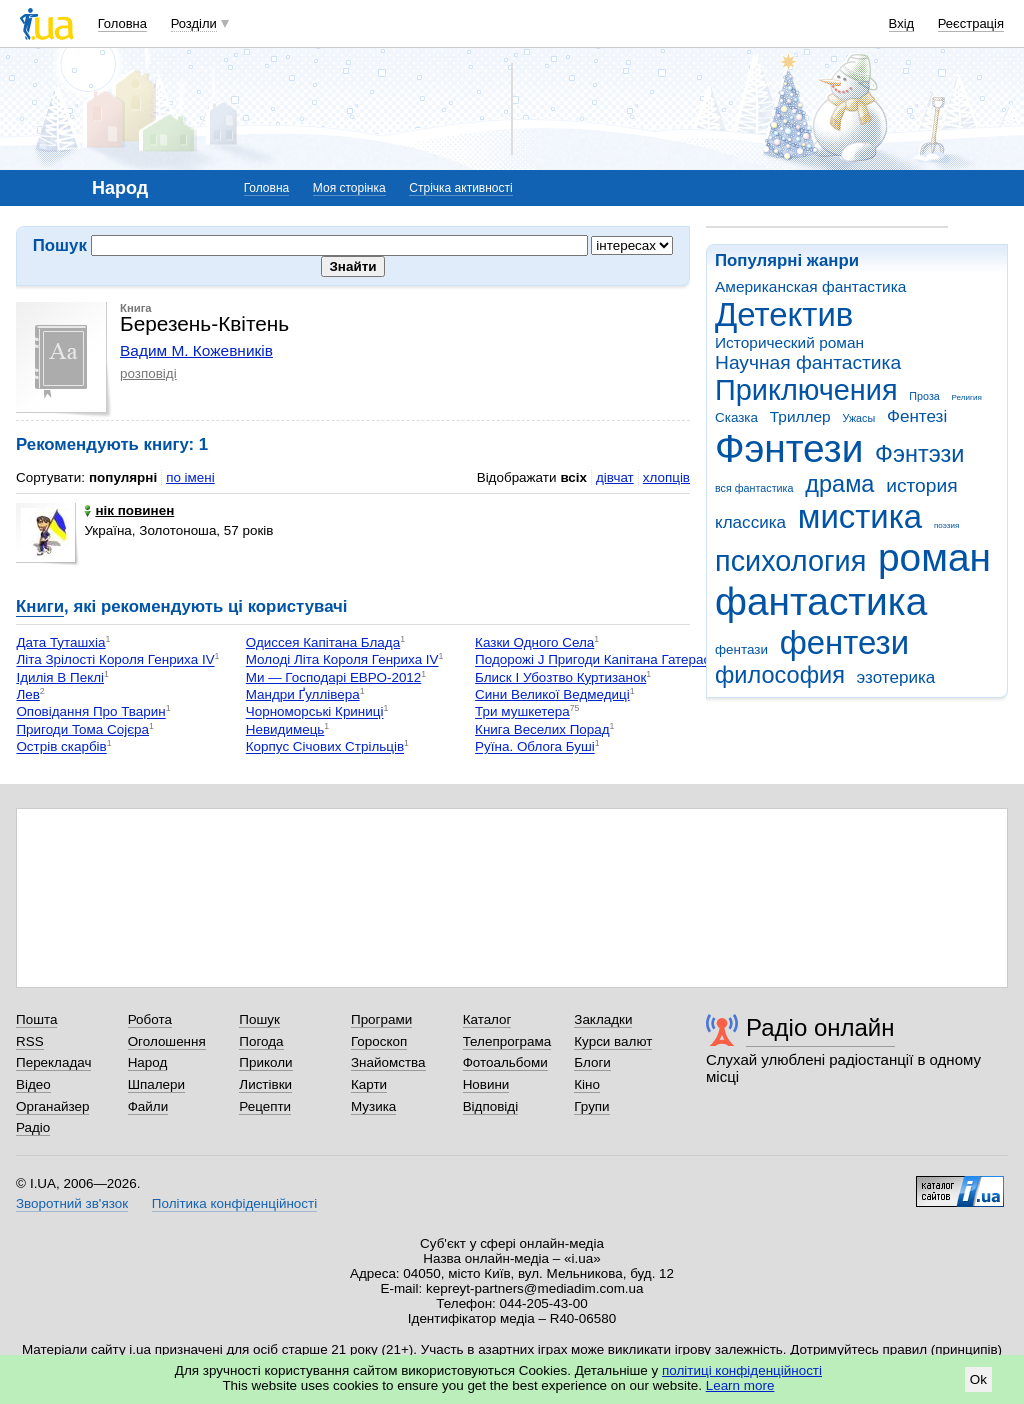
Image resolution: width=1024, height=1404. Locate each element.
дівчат (615, 477)
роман (934, 557)
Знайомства (388, 1062)
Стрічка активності (460, 188)
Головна (122, 23)
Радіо (33, 1127)
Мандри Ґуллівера (303, 694)
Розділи (194, 23)
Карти (369, 1084)
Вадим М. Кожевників (196, 350)
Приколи (265, 1062)
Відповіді (491, 1106)
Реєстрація (971, 23)
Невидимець (285, 729)
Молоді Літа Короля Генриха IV (342, 660)
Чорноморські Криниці (315, 712)
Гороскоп (379, 1041)
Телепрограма (507, 1041)
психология (790, 561)
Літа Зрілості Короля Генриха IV (115, 660)
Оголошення (167, 1041)
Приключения (806, 390)
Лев (27, 694)
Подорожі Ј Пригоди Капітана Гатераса (596, 660)
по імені (190, 477)
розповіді (148, 373)
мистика (860, 516)
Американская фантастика (810, 286)
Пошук (259, 1019)
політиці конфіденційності (742, 1370)
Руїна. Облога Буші (535, 747)
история (921, 485)
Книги (40, 606)
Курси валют (613, 1041)
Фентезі (917, 416)
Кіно (587, 1084)
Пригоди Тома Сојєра (82, 729)
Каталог (487, 1019)
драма (839, 484)
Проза (924, 396)
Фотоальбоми (505, 1062)
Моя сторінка (349, 188)
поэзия (946, 525)
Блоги (592, 1062)
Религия (967, 397)
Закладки (603, 1019)
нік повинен (129, 510)
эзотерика (896, 677)
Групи (591, 1106)
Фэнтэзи (919, 454)
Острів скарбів (61, 747)
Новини (486, 1084)
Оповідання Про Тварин (90, 712)
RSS (30, 1041)
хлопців (666, 477)
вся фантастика (754, 488)
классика (750, 522)
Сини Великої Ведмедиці (552, 694)
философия (780, 675)
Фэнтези (789, 448)
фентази (741, 649)
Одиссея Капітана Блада (323, 642)
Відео (33, 1084)
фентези (844, 642)
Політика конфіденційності (234, 1203)
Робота (150, 1019)
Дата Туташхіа (60, 642)
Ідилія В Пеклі (60, 677)
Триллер (800, 416)
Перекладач (53, 1062)
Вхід (902, 23)
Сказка (736, 417)
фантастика (821, 601)
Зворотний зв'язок (72, 1203)
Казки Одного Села (534, 642)
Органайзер (52, 1106)
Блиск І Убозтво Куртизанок (560, 677)
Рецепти (265, 1106)
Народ (148, 1062)
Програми (381, 1019)
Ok (978, 1379)
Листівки (265, 1084)
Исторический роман (789, 342)
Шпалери (156, 1084)
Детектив (784, 314)
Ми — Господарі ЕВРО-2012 (334, 677)
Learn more (740, 1385)
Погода (261, 1041)
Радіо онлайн (820, 1027)
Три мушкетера (522, 712)
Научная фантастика (808, 362)
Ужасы (858, 418)
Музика (373, 1106)
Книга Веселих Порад (542, 729)
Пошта (36, 1019)
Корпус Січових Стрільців (325, 747)
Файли (148, 1106)
